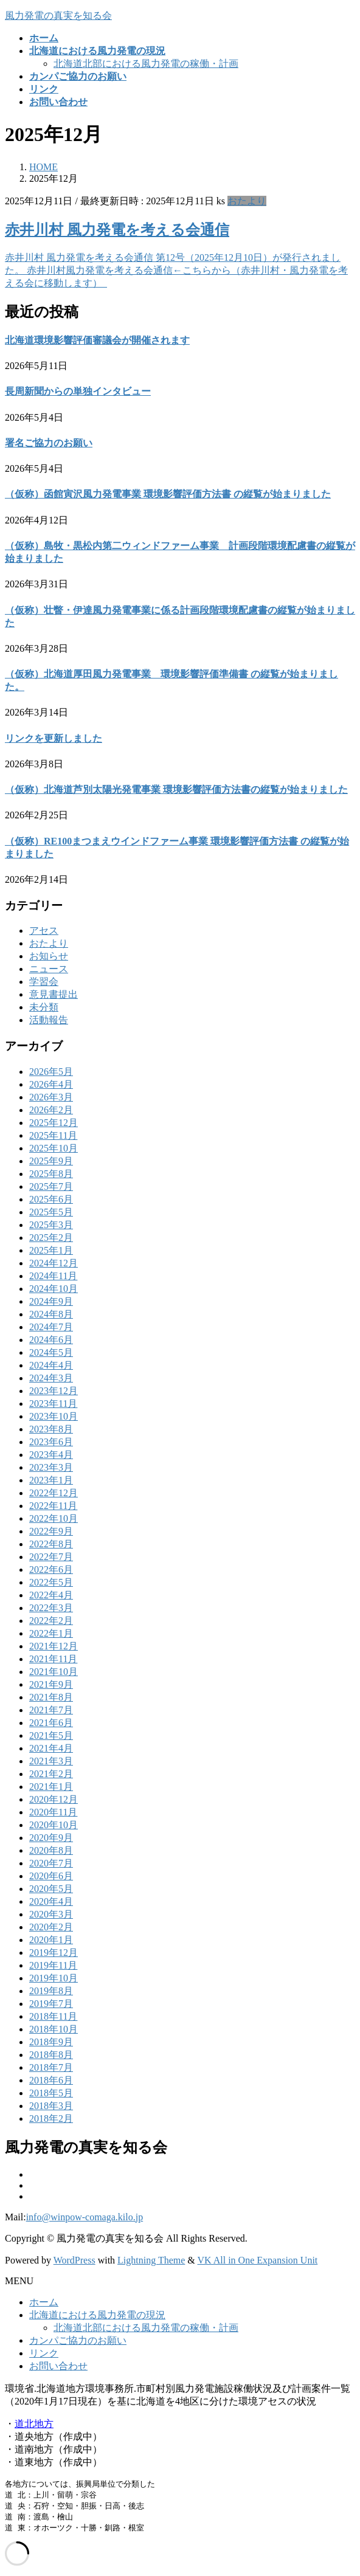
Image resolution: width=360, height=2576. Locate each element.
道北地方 (34, 2424)
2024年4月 (51, 1365)
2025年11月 (53, 1135)
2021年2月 (51, 1774)
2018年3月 (51, 2106)
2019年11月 (53, 1965)
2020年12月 (53, 1799)
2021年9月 (51, 1684)
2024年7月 (51, 1327)
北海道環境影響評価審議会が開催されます (97, 340)
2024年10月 (53, 1288)
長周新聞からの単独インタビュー (78, 391)
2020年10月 (53, 1825)
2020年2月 (51, 1927)
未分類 (43, 1007)
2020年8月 (51, 1850)
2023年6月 (51, 1442)
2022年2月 (51, 1620)
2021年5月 (51, 1735)
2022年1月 (51, 1633)
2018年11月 (53, 2016)
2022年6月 (51, 1569)
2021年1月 (51, 1786)
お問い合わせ (58, 2366)
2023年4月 (51, 1454)
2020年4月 (51, 1901)
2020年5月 (51, 1889)
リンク (43, 2353)
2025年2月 (51, 1237)
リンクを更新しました (53, 738)
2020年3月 (51, 1914)
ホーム (43, 2302)
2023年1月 (51, 1480)
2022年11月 (53, 1505)
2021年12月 (53, 1646)
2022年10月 (53, 1518)
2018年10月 (53, 2029)
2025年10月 (53, 1148)
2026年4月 (51, 1084)
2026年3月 (51, 1097)
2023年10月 (53, 1416)
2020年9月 (51, 1837)
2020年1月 (51, 1940)
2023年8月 (51, 1429)
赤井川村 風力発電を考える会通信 (117, 230)
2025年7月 (51, 1186)
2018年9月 (51, 2042)
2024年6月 (51, 1340)
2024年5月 (51, 1352)
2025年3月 (51, 1225)
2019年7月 (51, 2003)
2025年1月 (51, 1250)
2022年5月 (51, 1582)
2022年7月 (51, 1557)
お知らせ (48, 956)
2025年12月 (53, 1122)
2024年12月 (53, 1263)
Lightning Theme (151, 2260)
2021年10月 (53, 1671)
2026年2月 (51, 1110)
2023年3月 (51, 1467)
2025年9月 (51, 1161)
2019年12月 (53, 1952)
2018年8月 (51, 2054)
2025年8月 (51, 1174)
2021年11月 (53, 1659)
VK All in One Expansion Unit (258, 2260)
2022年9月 (51, 1531)
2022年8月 (51, 1544)
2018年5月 (51, 2093)
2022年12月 (53, 1493)
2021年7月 (51, 1710)
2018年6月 (51, 2080)
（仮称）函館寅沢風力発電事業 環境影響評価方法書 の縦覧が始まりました (168, 494)
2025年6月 (51, 1199)
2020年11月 (53, 1812)
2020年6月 (51, 1876)
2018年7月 (51, 2067)
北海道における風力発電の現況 (97, 2315)
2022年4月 (51, 1595)
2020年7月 (51, 1863)
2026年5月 (51, 1071)
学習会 (43, 981)
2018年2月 (51, 2118)
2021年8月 (51, 1697)
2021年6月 (51, 1723)
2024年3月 (51, 1378)
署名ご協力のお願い (48, 443)
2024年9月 (51, 1301)
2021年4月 (51, 1748)
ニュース (48, 969)
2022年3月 (51, 1608)
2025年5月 (51, 1212)
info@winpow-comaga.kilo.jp (84, 2217)
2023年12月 (53, 1391)
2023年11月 (53, 1403)
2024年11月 (53, 1276)
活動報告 (48, 1020)
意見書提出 (53, 994)
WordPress (74, 2260)
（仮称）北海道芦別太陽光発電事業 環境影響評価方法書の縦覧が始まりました (176, 789)
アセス (43, 930)
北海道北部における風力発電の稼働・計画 (146, 63)
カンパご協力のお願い (77, 2340)
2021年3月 (51, 1761)
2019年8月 (51, 1991)
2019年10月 (53, 1978)
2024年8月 (51, 1314)
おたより (246, 201)
